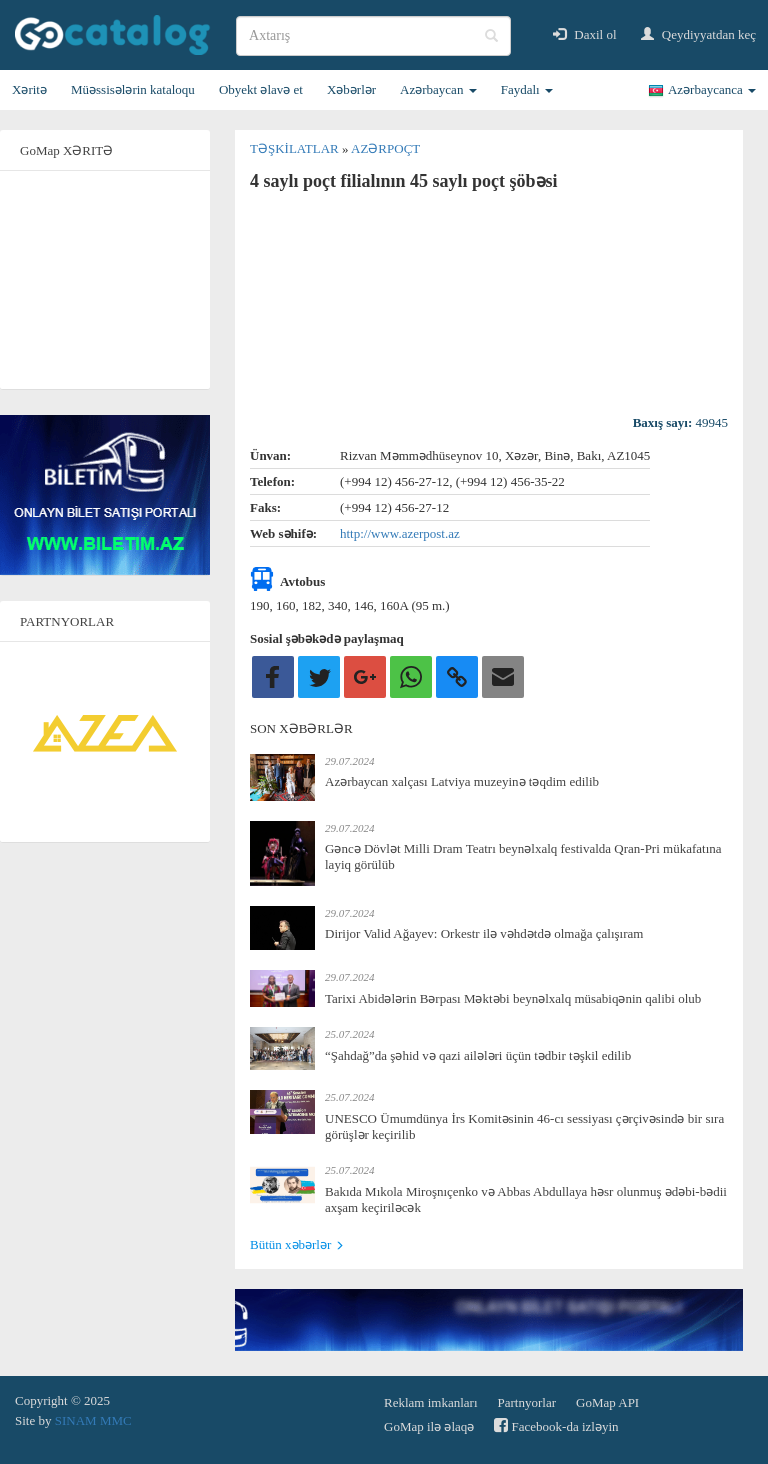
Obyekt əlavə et (261, 89)
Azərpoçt (385, 148)
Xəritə (29, 89)
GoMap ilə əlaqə (429, 1426)
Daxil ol (585, 34)
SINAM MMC (93, 1420)
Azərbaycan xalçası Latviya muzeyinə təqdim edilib (462, 781)
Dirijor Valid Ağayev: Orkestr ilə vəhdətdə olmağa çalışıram (484, 933)
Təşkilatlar (296, 148)
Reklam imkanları (431, 1402)
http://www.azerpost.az (400, 533)
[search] (373, 36)
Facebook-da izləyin (556, 1425)
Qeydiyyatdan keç (698, 34)
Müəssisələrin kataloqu (133, 89)
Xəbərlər (351, 89)
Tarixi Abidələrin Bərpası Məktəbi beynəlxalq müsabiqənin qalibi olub (513, 998)
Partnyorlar (527, 1402)
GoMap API (607, 1402)
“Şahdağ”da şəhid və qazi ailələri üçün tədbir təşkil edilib (478, 1055)
